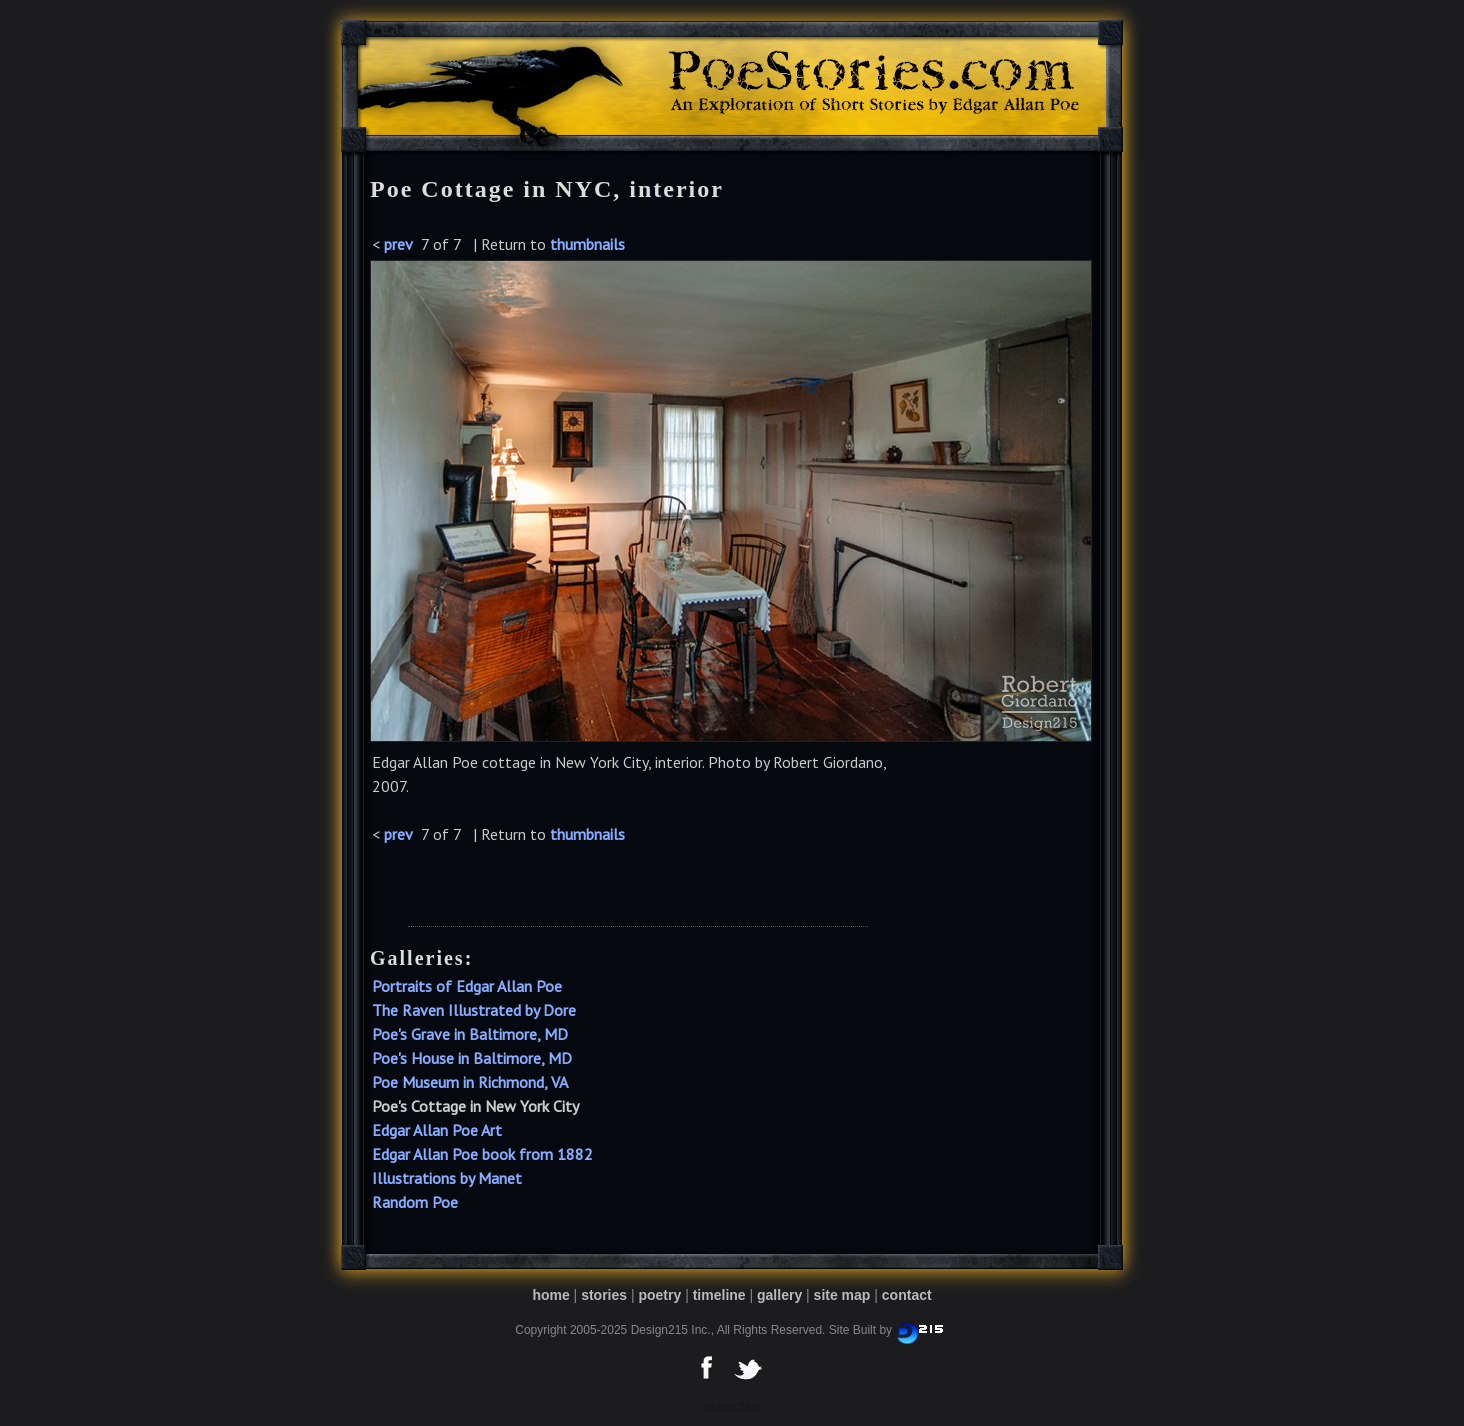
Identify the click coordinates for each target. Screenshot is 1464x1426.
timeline (719, 1295)
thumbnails (587, 244)
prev (398, 244)
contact (907, 1295)
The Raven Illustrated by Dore (474, 1010)
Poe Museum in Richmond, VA (470, 1082)
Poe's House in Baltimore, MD (472, 1058)
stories (604, 1295)
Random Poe (415, 1202)
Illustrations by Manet (447, 1178)
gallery (779, 1295)
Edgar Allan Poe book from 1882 (482, 1154)
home (550, 1295)
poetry (659, 1295)
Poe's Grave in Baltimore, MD (470, 1034)
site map (842, 1295)
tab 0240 (732, 1407)
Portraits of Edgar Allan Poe (467, 986)
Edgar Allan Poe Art (437, 1130)
